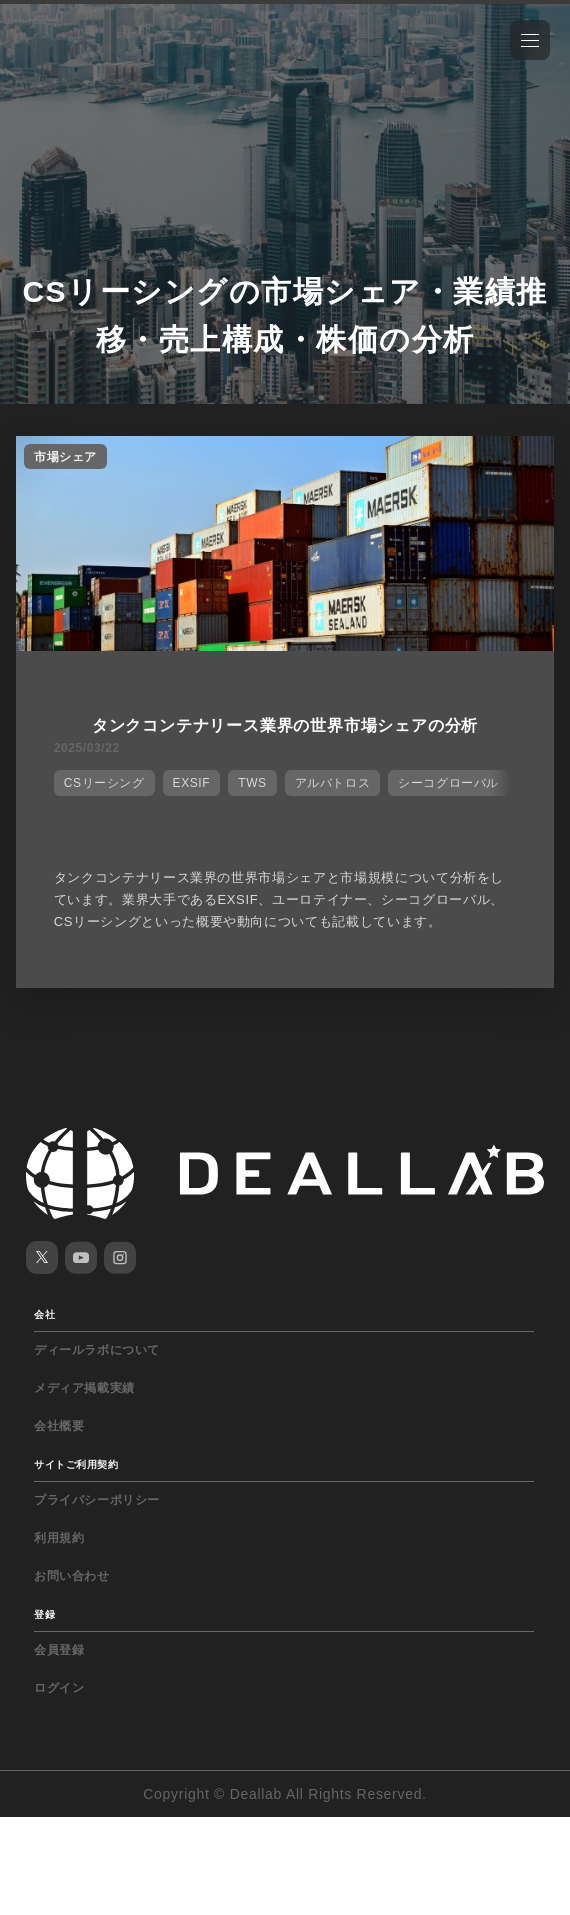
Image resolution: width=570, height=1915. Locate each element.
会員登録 (59, 1650)
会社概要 (59, 1426)
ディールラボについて (97, 1350)
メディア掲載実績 (84, 1388)
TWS (252, 783)
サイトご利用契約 (76, 1464)
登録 (44, 1614)
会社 (44, 1314)
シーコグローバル (448, 783)
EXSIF (192, 783)
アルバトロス (333, 783)
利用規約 (59, 1538)
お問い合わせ (72, 1576)
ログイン (59, 1688)
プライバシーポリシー (97, 1500)
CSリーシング (104, 783)
